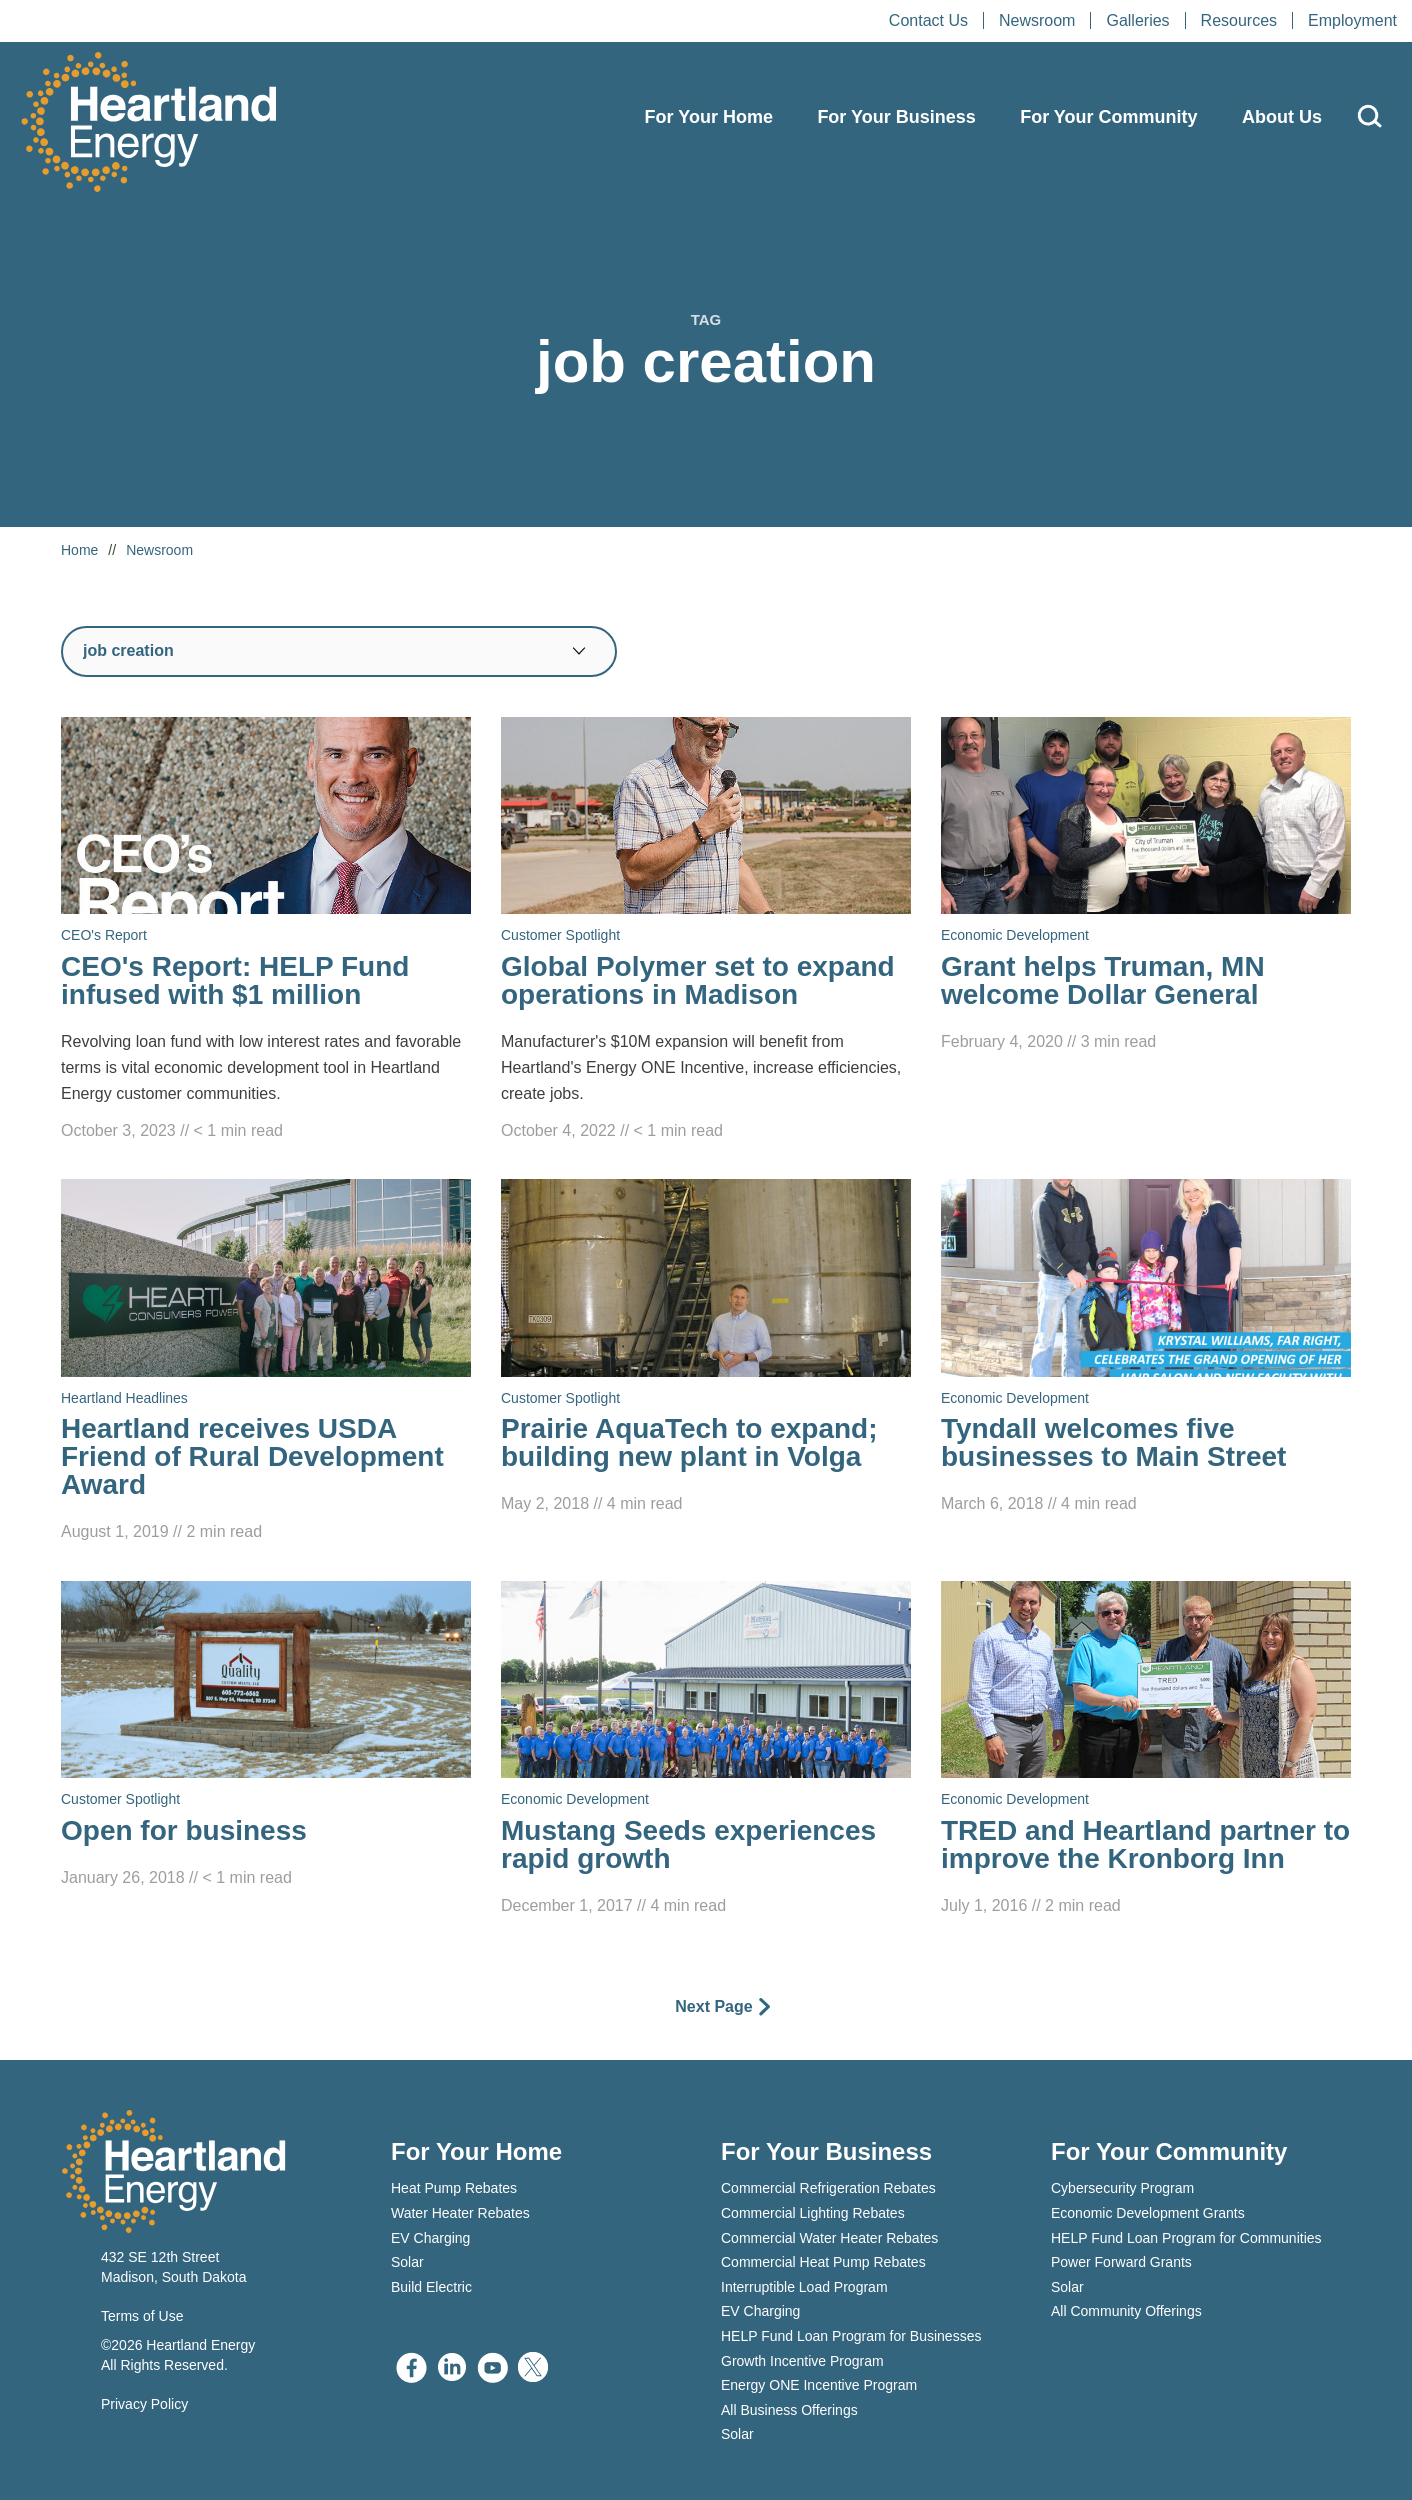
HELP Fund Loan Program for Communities (1186, 2238)
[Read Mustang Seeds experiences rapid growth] (706, 1750)
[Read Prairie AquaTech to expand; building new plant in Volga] (706, 1348)
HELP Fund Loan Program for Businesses (851, 2336)
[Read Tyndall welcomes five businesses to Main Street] (1146, 1348)
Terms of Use (142, 2316)
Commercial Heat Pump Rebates (823, 2262)
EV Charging (430, 2238)
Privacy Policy (144, 2404)
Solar (407, 2262)
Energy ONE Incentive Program (819, 2385)
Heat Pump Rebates (454, 2188)
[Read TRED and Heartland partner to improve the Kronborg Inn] (1146, 1750)
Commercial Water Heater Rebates (829, 2238)
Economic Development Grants (1148, 2213)
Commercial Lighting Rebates (813, 2213)
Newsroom (1037, 20)
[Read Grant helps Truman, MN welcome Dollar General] (1146, 886)
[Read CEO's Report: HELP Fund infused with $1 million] (266, 931)
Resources (1239, 20)
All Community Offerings (1126, 2311)
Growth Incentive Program (802, 2361)
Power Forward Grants (1121, 2262)
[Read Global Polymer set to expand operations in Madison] (706, 931)
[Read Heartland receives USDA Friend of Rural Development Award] (266, 1362)
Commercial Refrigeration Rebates (828, 2188)
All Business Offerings (789, 2410)
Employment (1352, 20)
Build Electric (431, 2287)
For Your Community (1108, 117)
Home (79, 550)
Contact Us (928, 20)
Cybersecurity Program (1122, 2188)
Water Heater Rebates (460, 2213)
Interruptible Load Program (804, 2287)
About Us (1282, 117)
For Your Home (709, 117)
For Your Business (896, 117)
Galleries (1137, 20)
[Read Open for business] (266, 1736)
